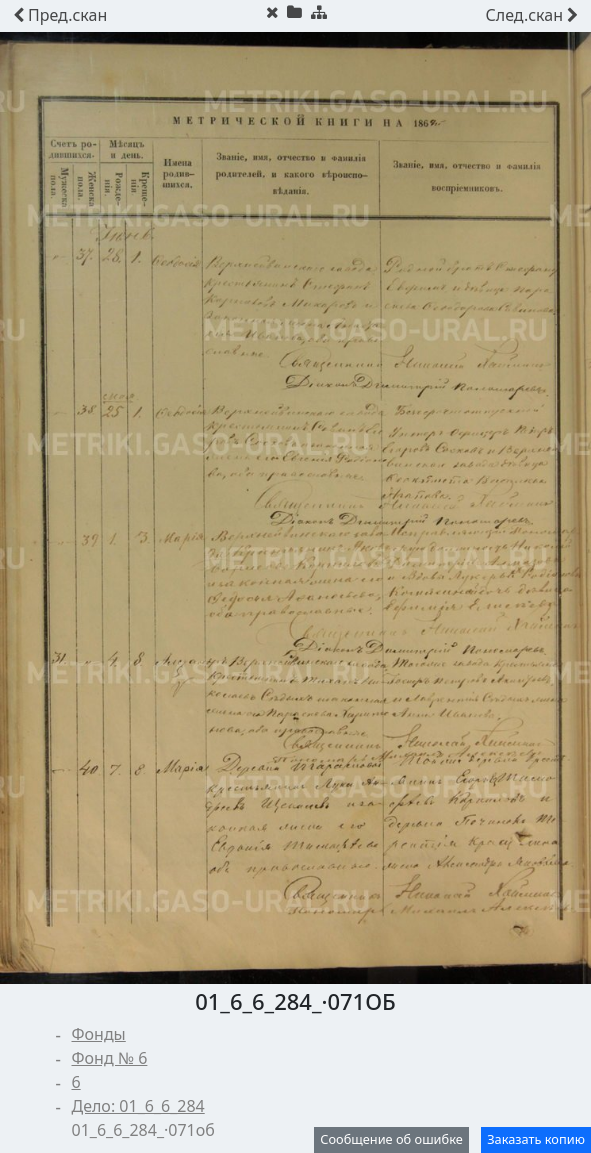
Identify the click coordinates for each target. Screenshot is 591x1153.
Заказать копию (536, 1139)
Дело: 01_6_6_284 (138, 1106)
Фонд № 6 (110, 1058)
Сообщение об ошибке (391, 1139)
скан (60, 15)
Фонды (99, 1034)
